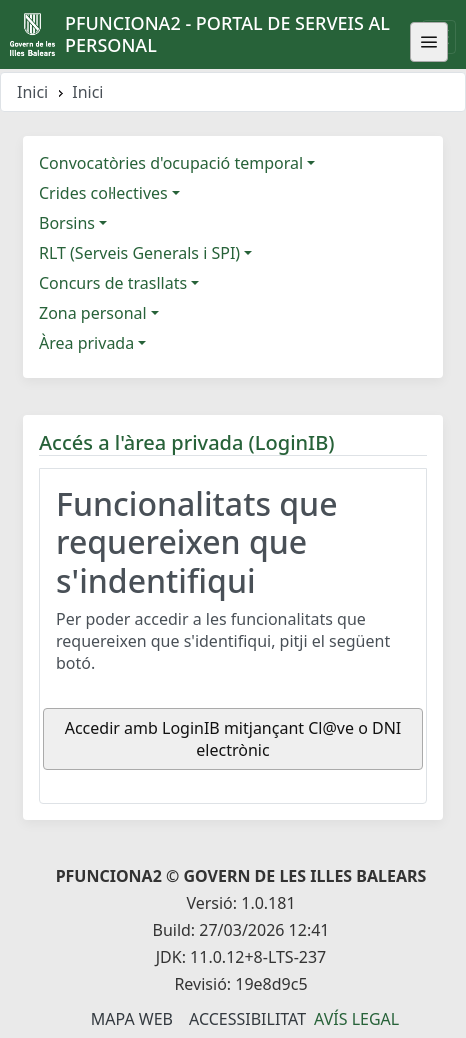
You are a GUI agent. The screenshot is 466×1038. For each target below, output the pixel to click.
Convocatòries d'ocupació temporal (171, 163)
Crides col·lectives (103, 193)
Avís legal (356, 1019)
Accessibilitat (247, 1019)
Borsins (67, 223)
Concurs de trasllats (113, 283)
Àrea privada (86, 343)
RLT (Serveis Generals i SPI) (139, 253)
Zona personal (93, 313)
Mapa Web (132, 1019)
